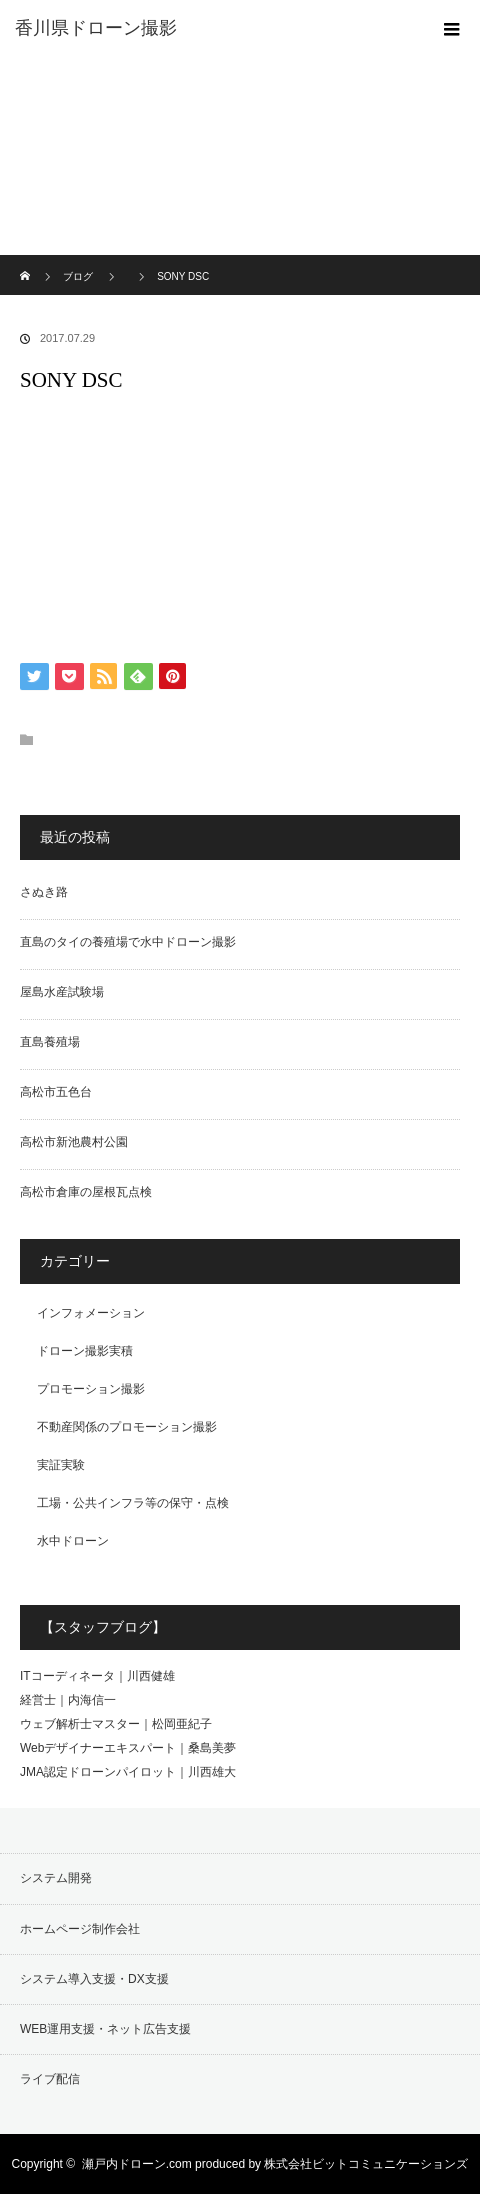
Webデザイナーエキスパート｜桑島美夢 (128, 1748)
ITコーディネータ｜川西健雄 (97, 1676)
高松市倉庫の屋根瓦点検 (86, 1192)
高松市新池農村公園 (74, 1142)
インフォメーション (91, 1313)
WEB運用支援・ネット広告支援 (105, 2029)
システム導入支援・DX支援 (94, 1979)
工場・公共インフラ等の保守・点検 (133, 1503)
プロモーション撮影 (91, 1389)
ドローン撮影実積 (85, 1351)
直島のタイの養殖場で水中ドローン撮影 (128, 942)
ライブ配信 (50, 2079)
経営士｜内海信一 (68, 1700)
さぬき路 (44, 892)
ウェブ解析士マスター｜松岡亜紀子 (116, 1724)
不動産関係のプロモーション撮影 (127, 1427)
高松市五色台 (56, 1092)
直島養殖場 (50, 1042)
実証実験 (61, 1465)
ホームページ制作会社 (80, 1929)
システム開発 (56, 1878)
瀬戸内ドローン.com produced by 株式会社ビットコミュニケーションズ (275, 2164)
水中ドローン (73, 1541)
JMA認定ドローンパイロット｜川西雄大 (128, 1772)
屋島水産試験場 (62, 992)
